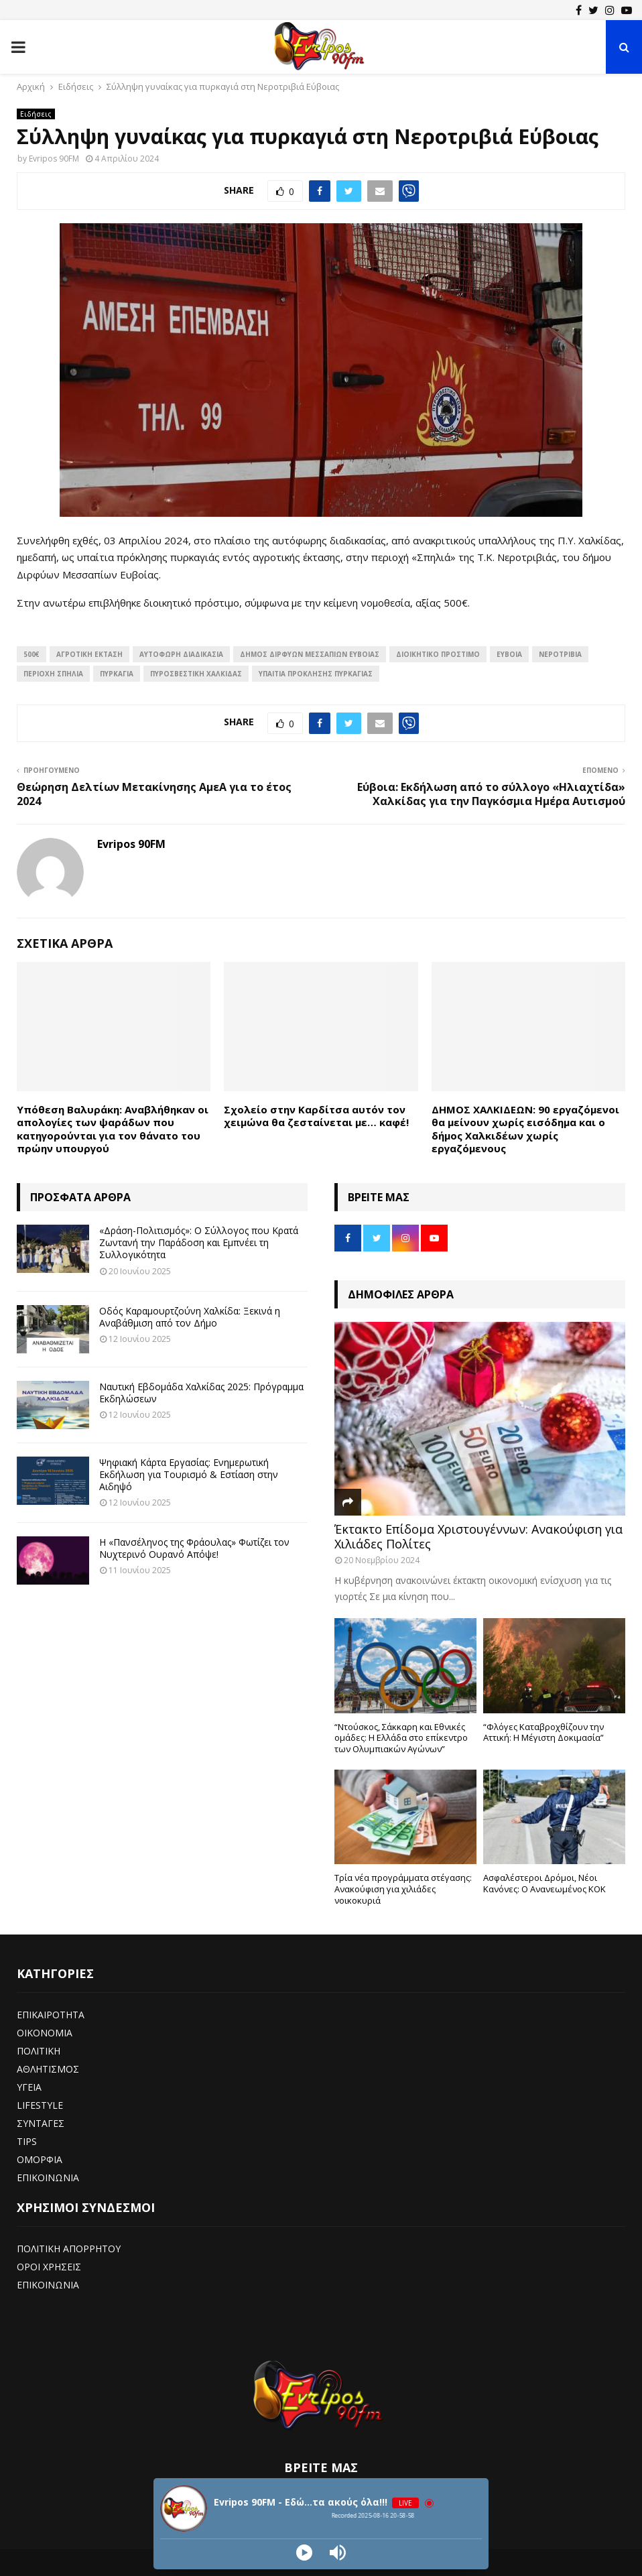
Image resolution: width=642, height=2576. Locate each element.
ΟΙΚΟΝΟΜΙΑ (44, 2032)
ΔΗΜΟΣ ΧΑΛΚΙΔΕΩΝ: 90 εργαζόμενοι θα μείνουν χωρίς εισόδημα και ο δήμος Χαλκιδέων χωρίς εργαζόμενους (525, 1129)
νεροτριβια (560, 654)
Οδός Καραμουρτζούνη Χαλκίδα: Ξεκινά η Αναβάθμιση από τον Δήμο (189, 1316)
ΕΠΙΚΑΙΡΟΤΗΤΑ (50, 2014)
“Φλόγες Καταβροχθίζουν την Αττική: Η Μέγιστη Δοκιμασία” (543, 1732)
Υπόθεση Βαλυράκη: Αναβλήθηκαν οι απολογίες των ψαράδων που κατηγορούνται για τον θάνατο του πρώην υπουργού (112, 1129)
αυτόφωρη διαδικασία (181, 654)
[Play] (304, 2552)
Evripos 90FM (54, 158)
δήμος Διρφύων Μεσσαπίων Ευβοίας (309, 654)
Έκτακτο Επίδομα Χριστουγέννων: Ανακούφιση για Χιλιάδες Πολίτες (478, 1536)
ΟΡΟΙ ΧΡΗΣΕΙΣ (49, 2266)
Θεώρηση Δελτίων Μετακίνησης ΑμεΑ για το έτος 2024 (154, 794)
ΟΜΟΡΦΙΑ (39, 2159)
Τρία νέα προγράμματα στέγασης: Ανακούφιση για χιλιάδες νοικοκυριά (403, 1889)
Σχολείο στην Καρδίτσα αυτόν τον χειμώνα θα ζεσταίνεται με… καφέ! (316, 1116)
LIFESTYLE (40, 2105)
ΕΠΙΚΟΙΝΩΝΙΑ (48, 2177)
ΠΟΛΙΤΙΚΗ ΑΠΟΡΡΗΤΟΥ (69, 2248)
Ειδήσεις (36, 114)
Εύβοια (509, 654)
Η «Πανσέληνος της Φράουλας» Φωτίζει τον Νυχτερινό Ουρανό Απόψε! (194, 1548)
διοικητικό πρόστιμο (438, 654)
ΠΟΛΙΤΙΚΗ (38, 2050)
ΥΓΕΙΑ (29, 2087)
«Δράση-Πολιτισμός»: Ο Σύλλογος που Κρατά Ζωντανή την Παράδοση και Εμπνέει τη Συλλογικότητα (198, 1242)
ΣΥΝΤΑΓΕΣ (40, 2123)
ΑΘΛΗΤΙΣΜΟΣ (48, 2069)
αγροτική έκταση (89, 654)
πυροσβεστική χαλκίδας (196, 673)
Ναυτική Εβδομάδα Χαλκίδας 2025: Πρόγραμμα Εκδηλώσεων (201, 1392)
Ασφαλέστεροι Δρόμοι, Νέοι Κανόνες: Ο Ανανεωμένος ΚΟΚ (544, 1883)
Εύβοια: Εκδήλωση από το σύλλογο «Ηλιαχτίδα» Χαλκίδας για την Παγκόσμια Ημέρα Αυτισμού (491, 794)
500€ (31, 654)
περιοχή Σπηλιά (53, 673)
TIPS (27, 2141)
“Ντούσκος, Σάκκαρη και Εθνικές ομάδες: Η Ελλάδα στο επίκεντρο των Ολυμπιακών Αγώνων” (401, 1738)
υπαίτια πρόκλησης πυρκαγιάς (316, 673)
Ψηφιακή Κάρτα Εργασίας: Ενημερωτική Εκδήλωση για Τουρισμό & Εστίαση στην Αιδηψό (188, 1474)
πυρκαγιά (116, 673)
